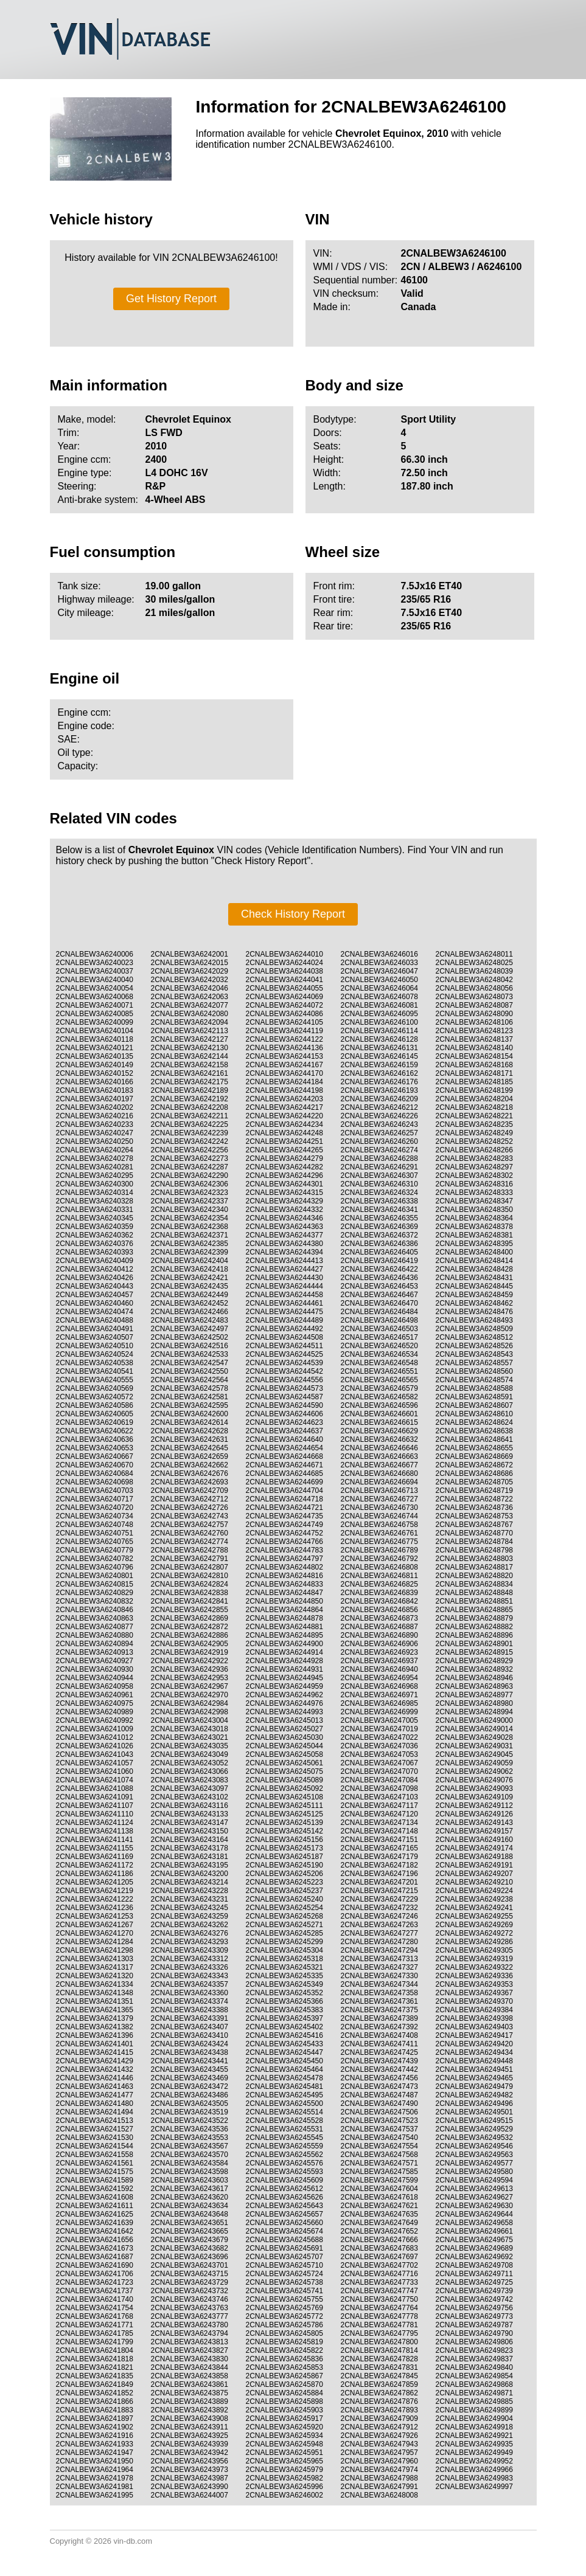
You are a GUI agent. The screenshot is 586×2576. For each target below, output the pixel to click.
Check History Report (293, 914)
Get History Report (171, 299)
